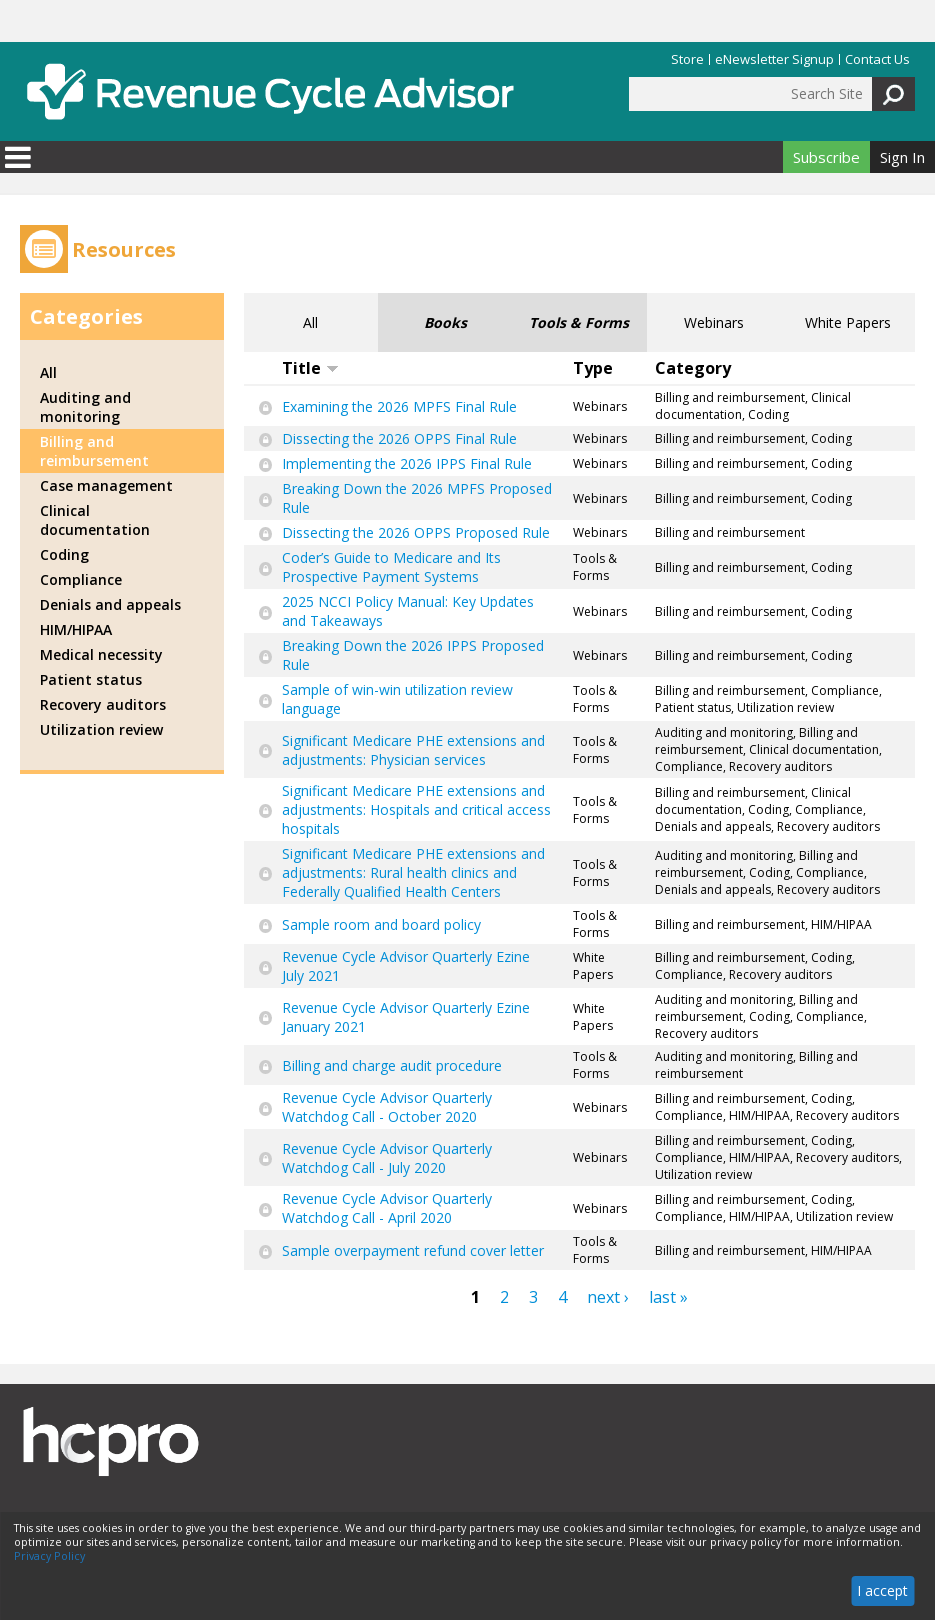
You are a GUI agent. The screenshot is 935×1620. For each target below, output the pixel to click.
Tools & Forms (579, 322)
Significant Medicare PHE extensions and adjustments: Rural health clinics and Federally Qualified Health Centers (413, 872)
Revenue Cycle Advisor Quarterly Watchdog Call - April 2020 (387, 1208)
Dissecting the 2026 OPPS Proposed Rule (416, 532)
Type (593, 368)
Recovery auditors (103, 704)
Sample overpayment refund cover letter (413, 1250)
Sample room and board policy (381, 924)
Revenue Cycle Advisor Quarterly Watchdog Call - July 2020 (387, 1158)
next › (608, 1297)
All (310, 322)
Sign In (902, 157)
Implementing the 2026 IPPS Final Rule (407, 463)
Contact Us (877, 59)
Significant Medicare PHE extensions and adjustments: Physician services (413, 750)
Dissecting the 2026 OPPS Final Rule (399, 438)
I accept (882, 1590)
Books (445, 322)
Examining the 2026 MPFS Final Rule (399, 406)
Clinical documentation (95, 520)
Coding (64, 554)
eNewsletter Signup (774, 59)
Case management (106, 485)
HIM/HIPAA (76, 629)
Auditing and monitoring (85, 407)
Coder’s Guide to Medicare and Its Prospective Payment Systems (391, 567)
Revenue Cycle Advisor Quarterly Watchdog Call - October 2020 (387, 1107)
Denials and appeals (110, 604)
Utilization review (101, 729)
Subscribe (826, 157)
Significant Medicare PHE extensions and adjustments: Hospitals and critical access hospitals (416, 809)
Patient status (91, 679)
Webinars (714, 322)
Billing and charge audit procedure (392, 1065)
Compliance (81, 579)
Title (310, 368)
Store (687, 59)
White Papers (848, 322)
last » (668, 1297)
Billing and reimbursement (94, 451)
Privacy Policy (49, 1556)
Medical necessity (101, 654)
